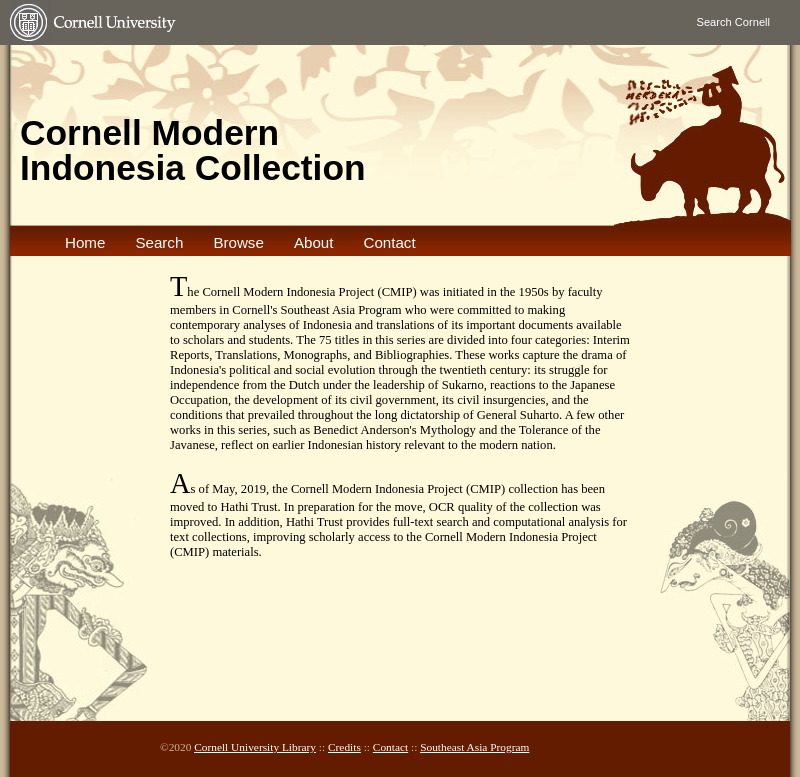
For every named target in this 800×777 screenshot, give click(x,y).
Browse (238, 242)
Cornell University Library (255, 747)
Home (85, 242)
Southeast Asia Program (474, 747)
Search (159, 242)
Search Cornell (733, 22)
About (314, 242)
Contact (389, 242)
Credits (344, 747)
